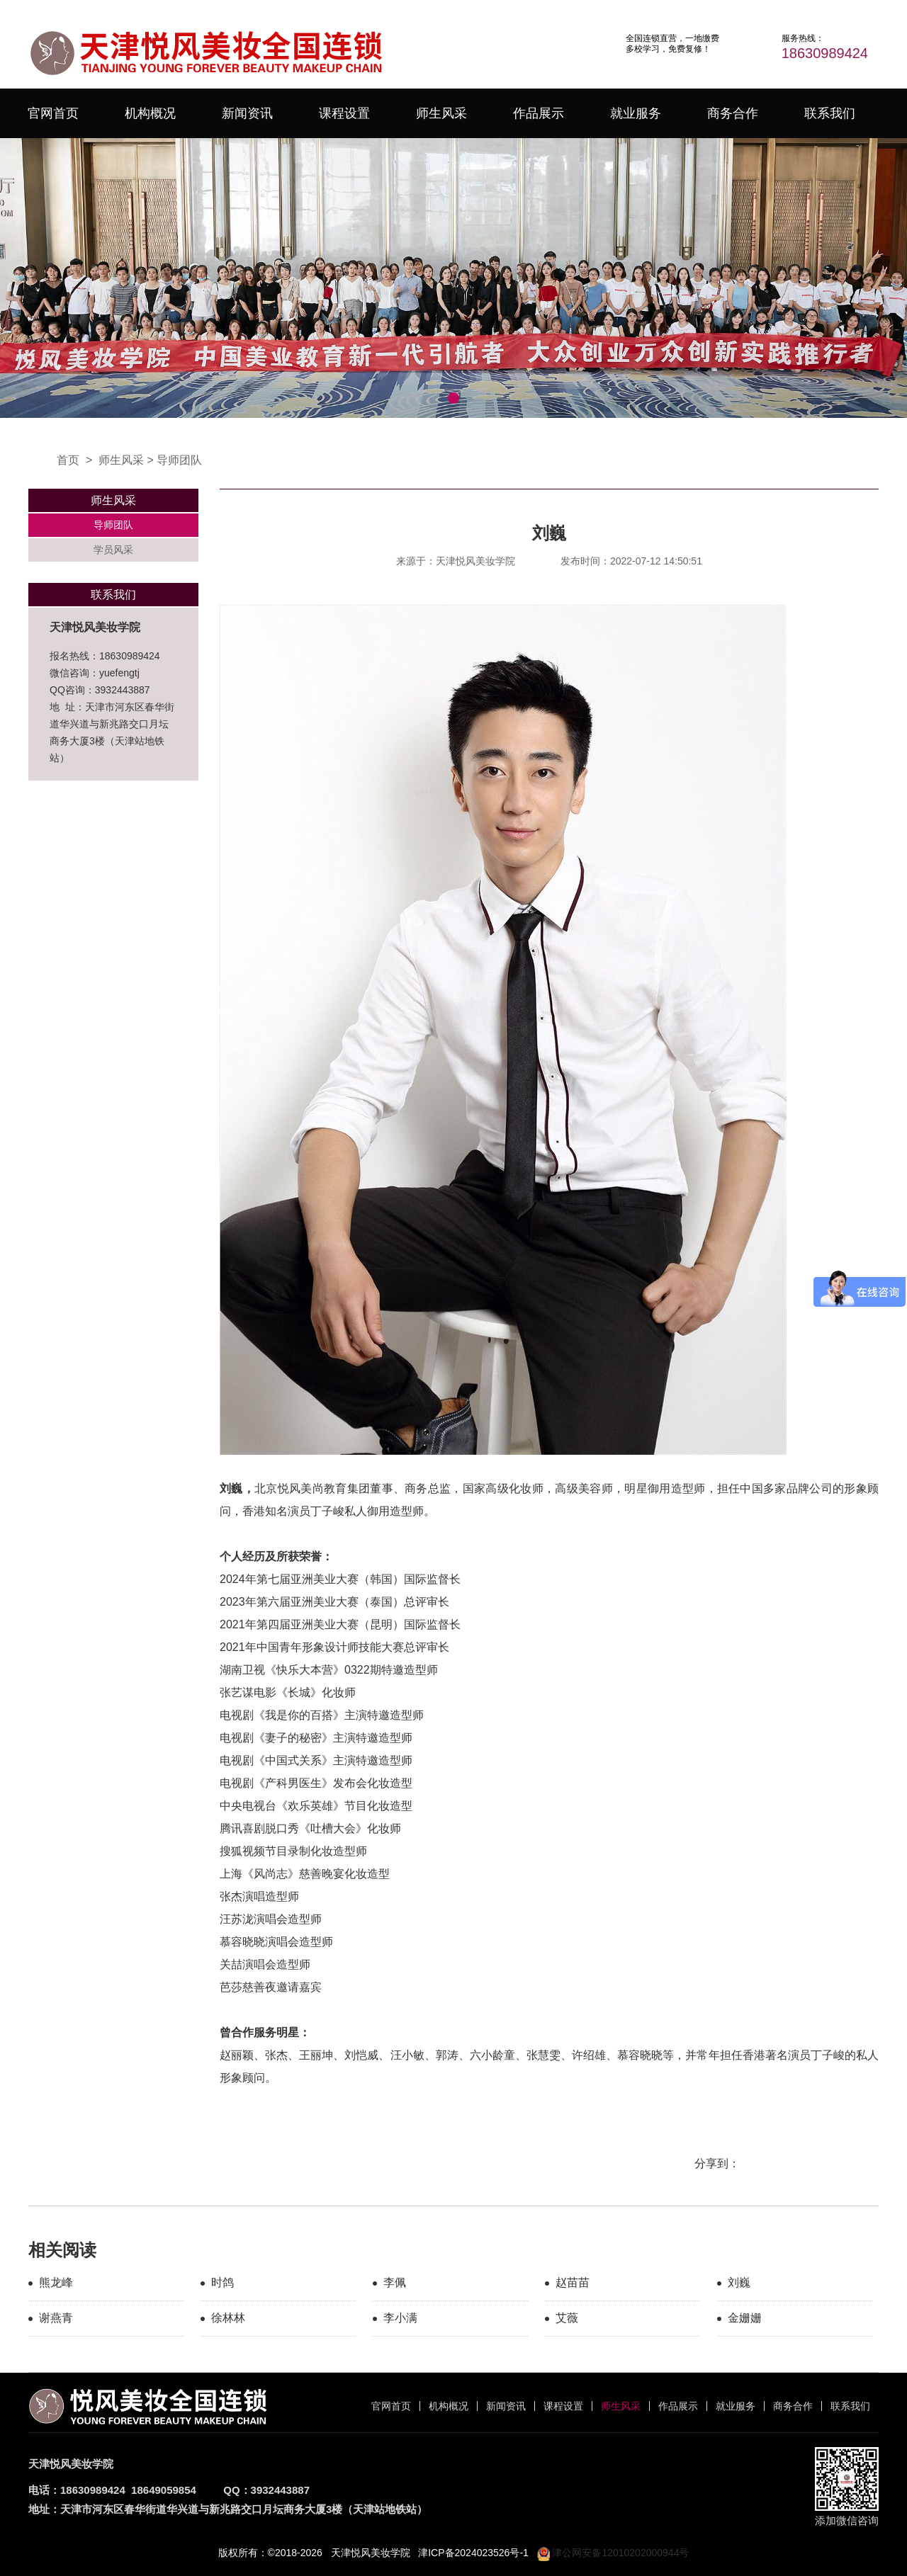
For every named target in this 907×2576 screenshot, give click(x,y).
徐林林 (228, 2318)
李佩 (394, 2282)
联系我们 (829, 113)
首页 (68, 460)
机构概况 (150, 113)
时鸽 (222, 2282)
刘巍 (739, 2282)
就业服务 (635, 113)
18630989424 (825, 53)
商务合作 (732, 113)
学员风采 (113, 549)
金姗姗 (745, 2318)
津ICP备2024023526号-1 (473, 2552)
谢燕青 (56, 2318)
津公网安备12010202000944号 (613, 2552)
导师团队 (179, 460)
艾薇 (567, 2318)
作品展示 (538, 113)
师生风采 (441, 113)
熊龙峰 (56, 2282)
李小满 (400, 2318)
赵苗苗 (573, 2282)
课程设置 (344, 113)
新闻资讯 (247, 113)
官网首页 (53, 113)
